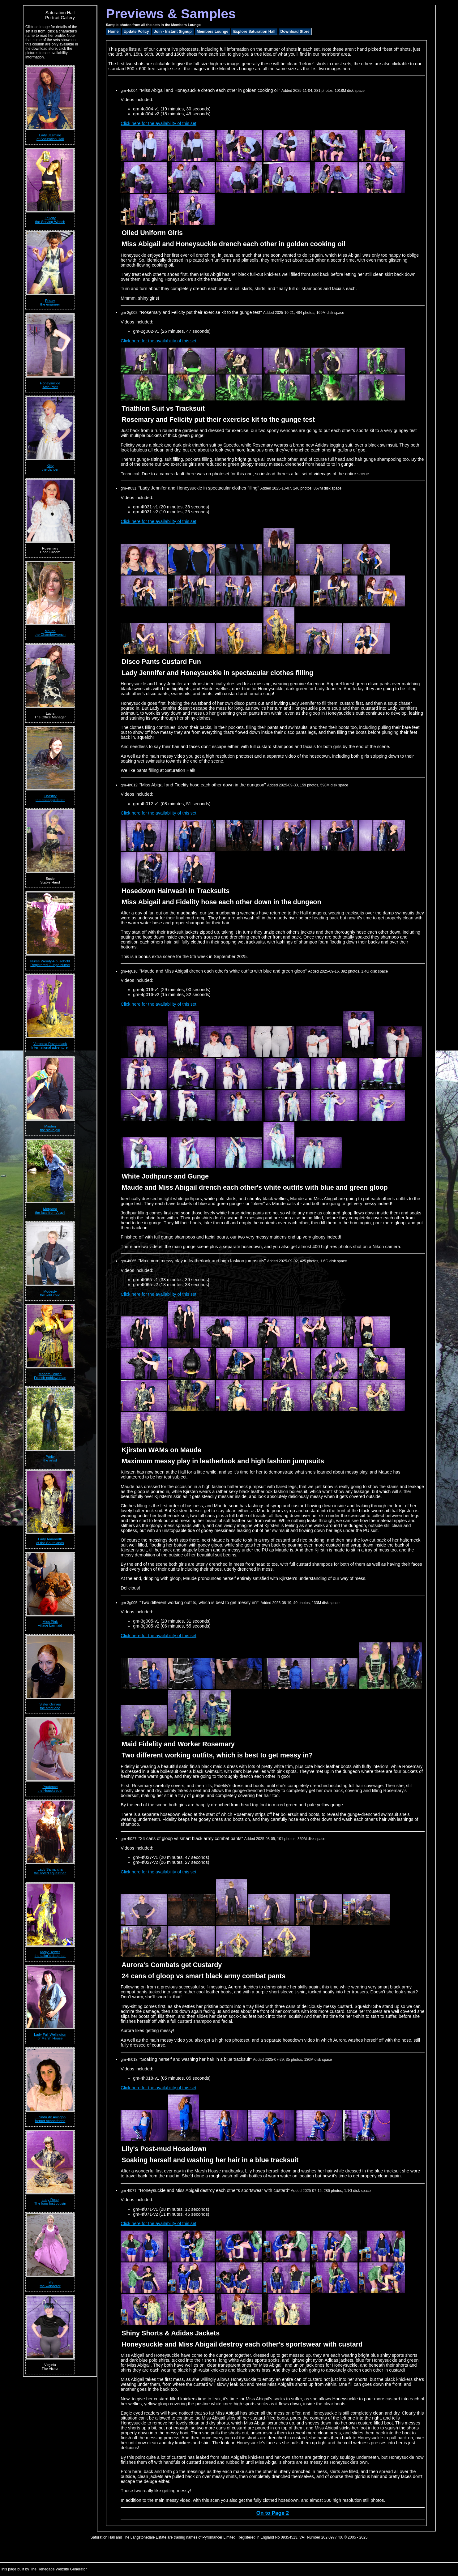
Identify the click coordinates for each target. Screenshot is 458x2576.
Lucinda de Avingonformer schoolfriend (50, 2119)
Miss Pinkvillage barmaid (50, 1623)
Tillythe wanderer (50, 2284)
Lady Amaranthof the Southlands (50, 1541)
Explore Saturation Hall (254, 31)
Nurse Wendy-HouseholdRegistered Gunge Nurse (50, 963)
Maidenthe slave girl (50, 1128)
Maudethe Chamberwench (50, 632)
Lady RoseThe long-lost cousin (50, 2201)
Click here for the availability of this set (158, 123)
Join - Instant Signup (173, 31)
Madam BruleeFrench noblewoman (50, 1376)
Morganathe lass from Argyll (50, 1210)
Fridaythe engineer (50, 302)
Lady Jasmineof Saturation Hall (50, 137)
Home (113, 31)
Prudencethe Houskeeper (49, 1788)
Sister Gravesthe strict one (50, 1706)
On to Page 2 (272, 2513)
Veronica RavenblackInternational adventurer (50, 1045)
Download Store (295, 31)
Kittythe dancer (50, 467)
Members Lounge (212, 31)
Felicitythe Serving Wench (50, 220)
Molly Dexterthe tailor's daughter (50, 1954)
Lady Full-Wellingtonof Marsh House (50, 2036)
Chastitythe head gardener (50, 798)
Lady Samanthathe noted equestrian (50, 1871)
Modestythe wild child (50, 1293)
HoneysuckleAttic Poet (50, 385)
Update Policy (136, 31)
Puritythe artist (50, 1458)
